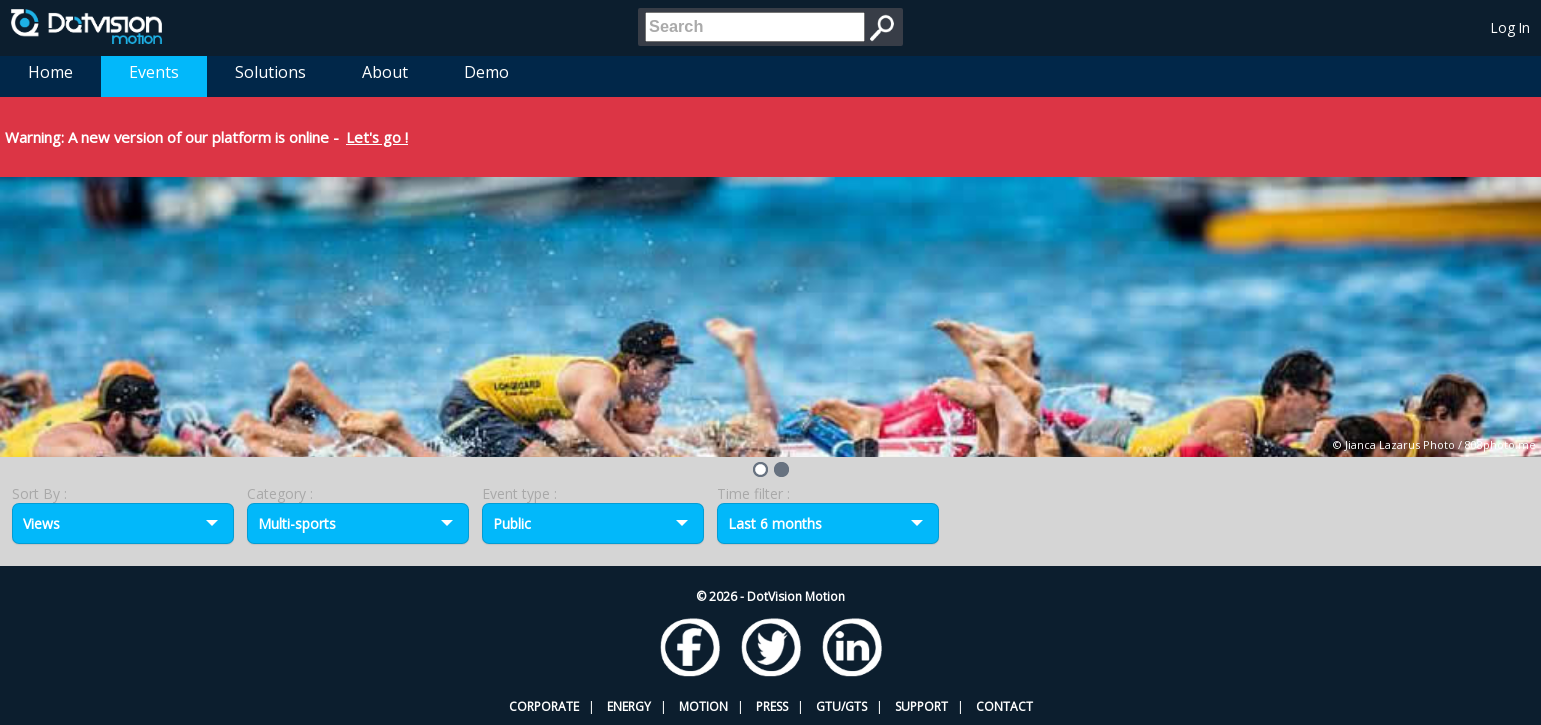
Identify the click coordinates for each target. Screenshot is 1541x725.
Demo (486, 72)
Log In (1510, 27)
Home (50, 72)
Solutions (270, 72)
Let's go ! (377, 137)
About (385, 72)
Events (154, 72)
